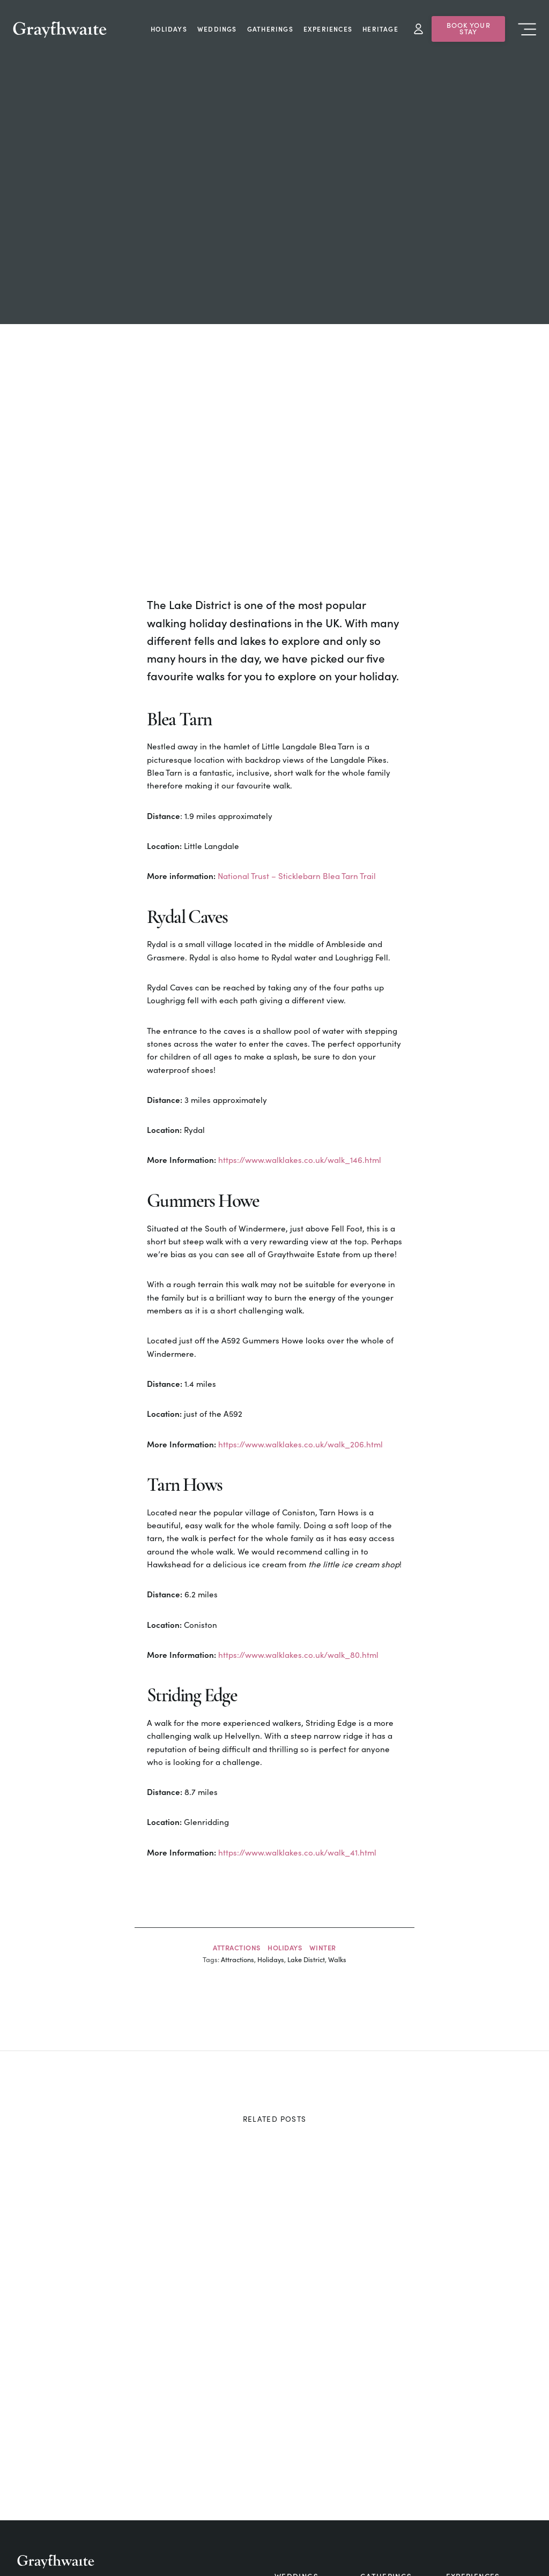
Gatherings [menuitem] (270, 28)
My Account (418, 29)
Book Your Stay (469, 28)
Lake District (306, 1812)
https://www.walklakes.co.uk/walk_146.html (299, 1012)
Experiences (473, 2429)
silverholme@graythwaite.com (105, 2477)
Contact (379, 2461)
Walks (337, 1812)
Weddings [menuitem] (217, 28)
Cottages (296, 2445)
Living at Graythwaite (137, 2546)
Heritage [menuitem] (380, 28)
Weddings (296, 2429)
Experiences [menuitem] (327, 28)
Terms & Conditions (475, 2546)
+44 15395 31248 (81, 2451)
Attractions (236, 1800)
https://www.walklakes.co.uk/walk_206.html (300, 1297)
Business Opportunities (214, 2546)
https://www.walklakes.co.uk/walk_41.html (297, 1705)
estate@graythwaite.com (96, 2466)
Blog (285, 2461)
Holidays (285, 1800)
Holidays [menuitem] (169, 28)
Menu (527, 29)
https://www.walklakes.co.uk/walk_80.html (298, 1507)
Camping (465, 2461)
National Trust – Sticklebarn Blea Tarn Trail (297, 728)
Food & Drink (389, 2445)
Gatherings (386, 2429)
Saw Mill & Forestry (56, 2546)
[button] (527, 2547)
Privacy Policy (416, 2546)
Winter (322, 1800)
